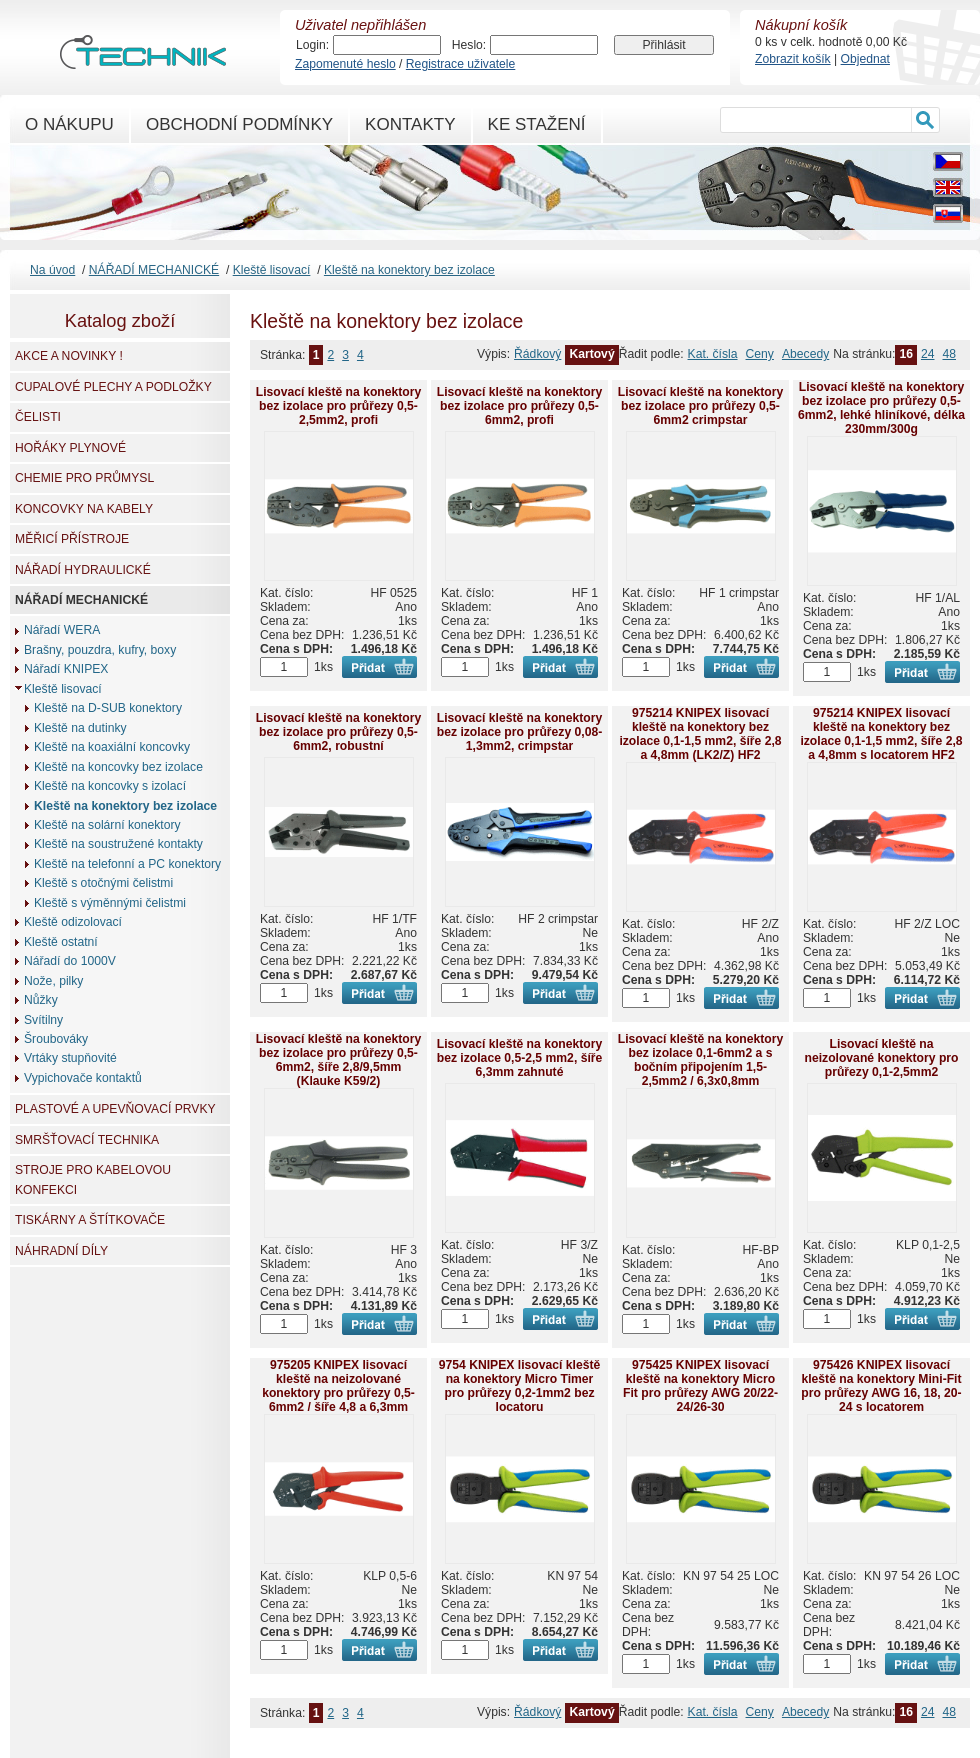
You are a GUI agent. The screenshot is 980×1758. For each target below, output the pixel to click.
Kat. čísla (713, 354)
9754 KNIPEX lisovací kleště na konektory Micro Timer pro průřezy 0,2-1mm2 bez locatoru (520, 1386)
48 (949, 354)
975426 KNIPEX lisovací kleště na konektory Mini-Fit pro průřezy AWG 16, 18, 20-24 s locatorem (881, 1386)
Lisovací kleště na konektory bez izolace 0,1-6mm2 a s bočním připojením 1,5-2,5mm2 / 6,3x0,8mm (701, 1060)
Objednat (865, 59)
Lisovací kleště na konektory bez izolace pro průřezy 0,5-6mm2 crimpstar (701, 406)
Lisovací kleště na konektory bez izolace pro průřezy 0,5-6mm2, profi (520, 406)
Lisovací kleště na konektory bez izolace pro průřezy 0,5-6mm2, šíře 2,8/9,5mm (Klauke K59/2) (339, 1060)
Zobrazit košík (793, 59)
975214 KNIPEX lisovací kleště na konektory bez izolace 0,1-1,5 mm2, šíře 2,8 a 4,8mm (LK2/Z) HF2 (700, 734)
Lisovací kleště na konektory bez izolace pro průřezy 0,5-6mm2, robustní (339, 732)
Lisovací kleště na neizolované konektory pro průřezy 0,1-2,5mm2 (881, 1058)
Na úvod (52, 270)
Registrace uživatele (460, 64)
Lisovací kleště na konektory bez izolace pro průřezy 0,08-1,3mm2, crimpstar (520, 732)
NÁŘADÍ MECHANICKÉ (154, 270)
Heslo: (469, 45)
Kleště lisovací (272, 270)
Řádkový (537, 354)
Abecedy (805, 354)
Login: (312, 45)
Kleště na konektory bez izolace (409, 270)
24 (928, 354)
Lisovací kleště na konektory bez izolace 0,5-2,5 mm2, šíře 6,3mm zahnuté (520, 1058)
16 (906, 354)
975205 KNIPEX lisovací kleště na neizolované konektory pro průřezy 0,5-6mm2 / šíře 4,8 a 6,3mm (338, 1386)
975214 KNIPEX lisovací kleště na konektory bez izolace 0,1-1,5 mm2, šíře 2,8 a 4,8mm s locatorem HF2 (881, 734)
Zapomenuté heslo (345, 64)
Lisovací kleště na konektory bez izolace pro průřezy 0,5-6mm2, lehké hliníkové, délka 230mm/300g (881, 408)
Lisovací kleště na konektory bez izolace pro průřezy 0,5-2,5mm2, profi (339, 406)
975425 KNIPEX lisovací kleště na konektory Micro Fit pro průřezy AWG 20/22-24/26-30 (700, 1386)
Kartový (591, 354)
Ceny (760, 354)
